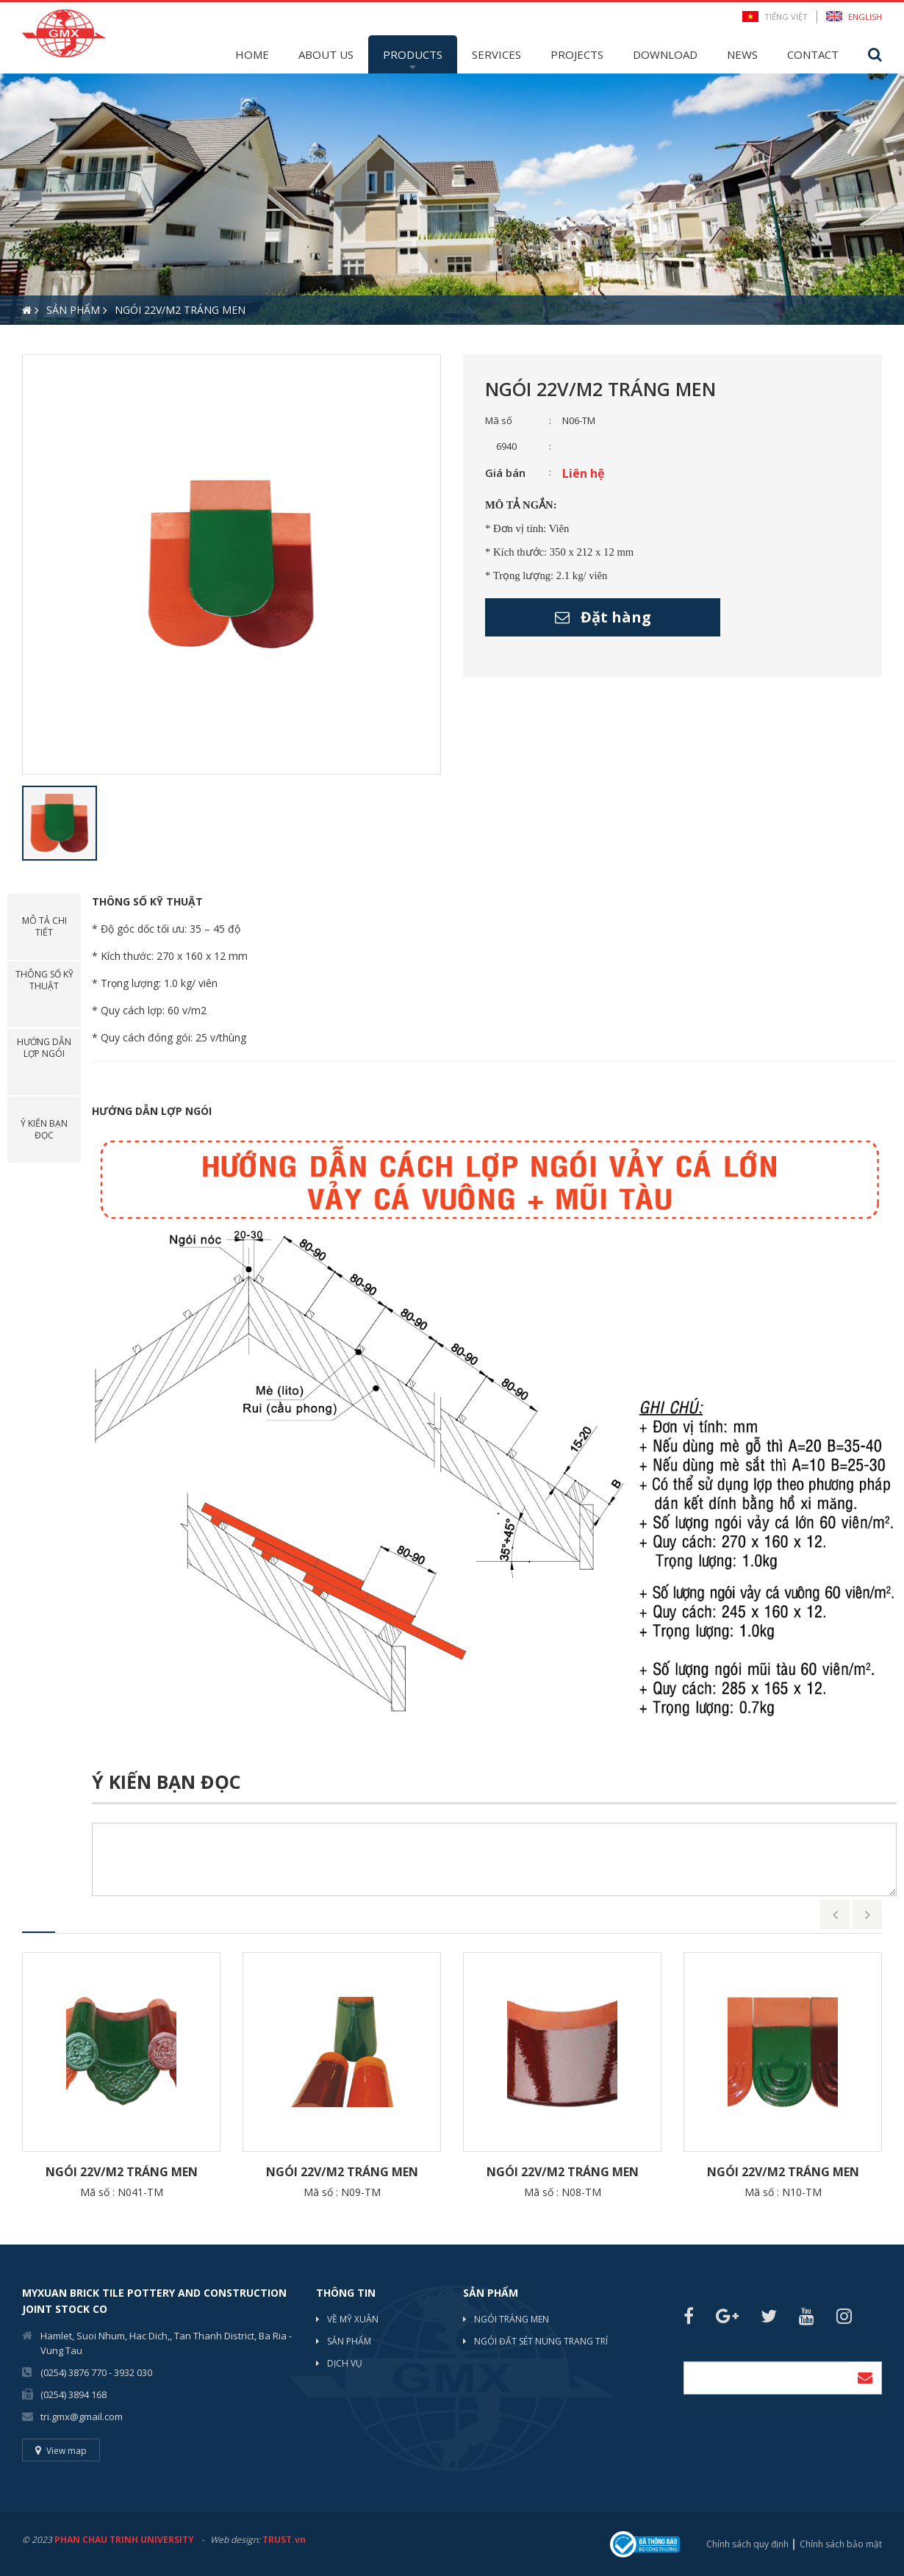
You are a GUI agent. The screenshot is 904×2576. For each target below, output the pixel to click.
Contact (813, 54)
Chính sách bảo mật (841, 2544)
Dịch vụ (344, 2363)
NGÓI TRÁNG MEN (511, 2319)
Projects (576, 54)
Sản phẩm (349, 2341)
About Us (326, 54)
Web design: (235, 2539)
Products (412, 54)
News (742, 54)
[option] (452, 199)
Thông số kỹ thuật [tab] (44, 980)
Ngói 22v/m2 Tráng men (122, 2172)
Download (665, 54)
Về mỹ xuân (353, 2319)
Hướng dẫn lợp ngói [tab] (44, 1048)
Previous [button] (835, 1914)
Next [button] (867, 1914)
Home (252, 54)
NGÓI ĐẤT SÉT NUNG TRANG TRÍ (541, 2341)
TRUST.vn (284, 2539)
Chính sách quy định (747, 2544)
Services (496, 54)
